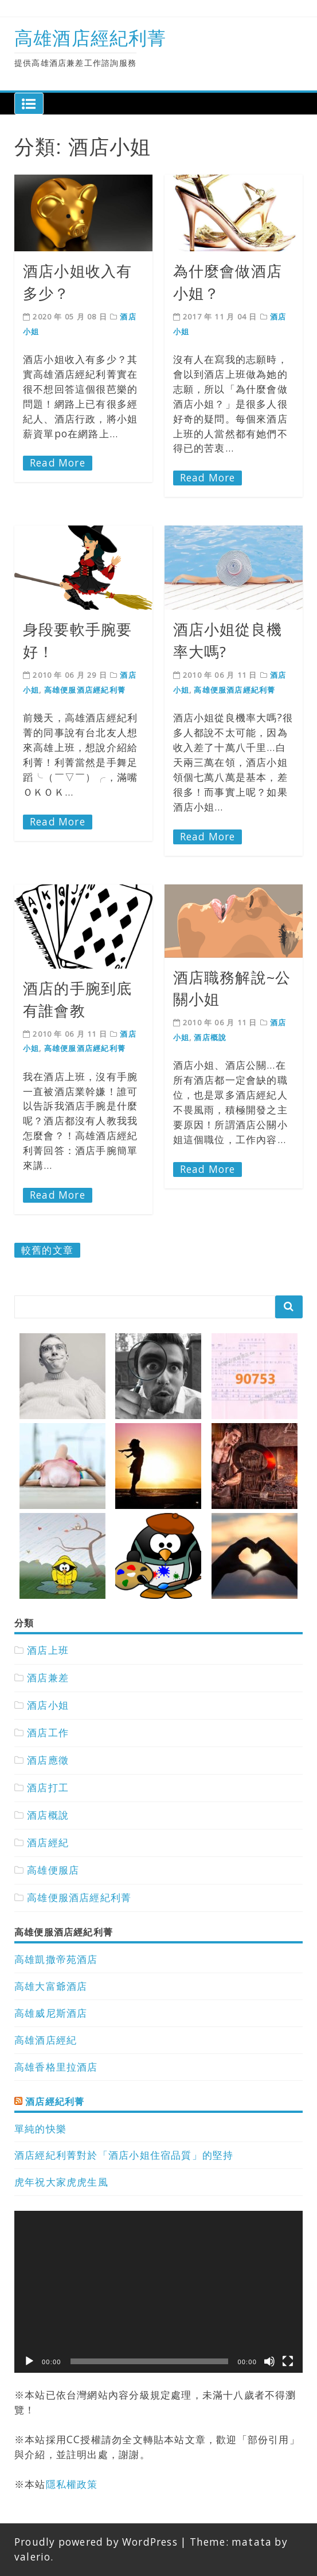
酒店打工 (48, 1787)
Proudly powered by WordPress (96, 2542)
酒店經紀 (48, 1842)
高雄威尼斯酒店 (50, 2013)
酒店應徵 (48, 1760)
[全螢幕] (287, 2361)
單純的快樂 (40, 2128)
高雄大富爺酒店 (50, 1986)
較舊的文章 (47, 1250)
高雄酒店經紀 (45, 2039)
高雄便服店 (53, 1869)
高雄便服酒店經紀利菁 (85, 690)
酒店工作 (48, 1732)
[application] (158, 2292)
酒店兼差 (48, 1677)
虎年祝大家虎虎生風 (61, 2181)
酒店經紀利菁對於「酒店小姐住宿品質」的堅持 (123, 2155)
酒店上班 (48, 1650)
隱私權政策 (72, 2484)
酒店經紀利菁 (54, 2101)
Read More (57, 462)
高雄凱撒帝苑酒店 (56, 1959)
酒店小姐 (48, 1705)
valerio (32, 2556)
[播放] (29, 2361)
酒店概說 (210, 1037)
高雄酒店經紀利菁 (90, 37)
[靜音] (269, 2361)
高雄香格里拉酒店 (56, 2066)
